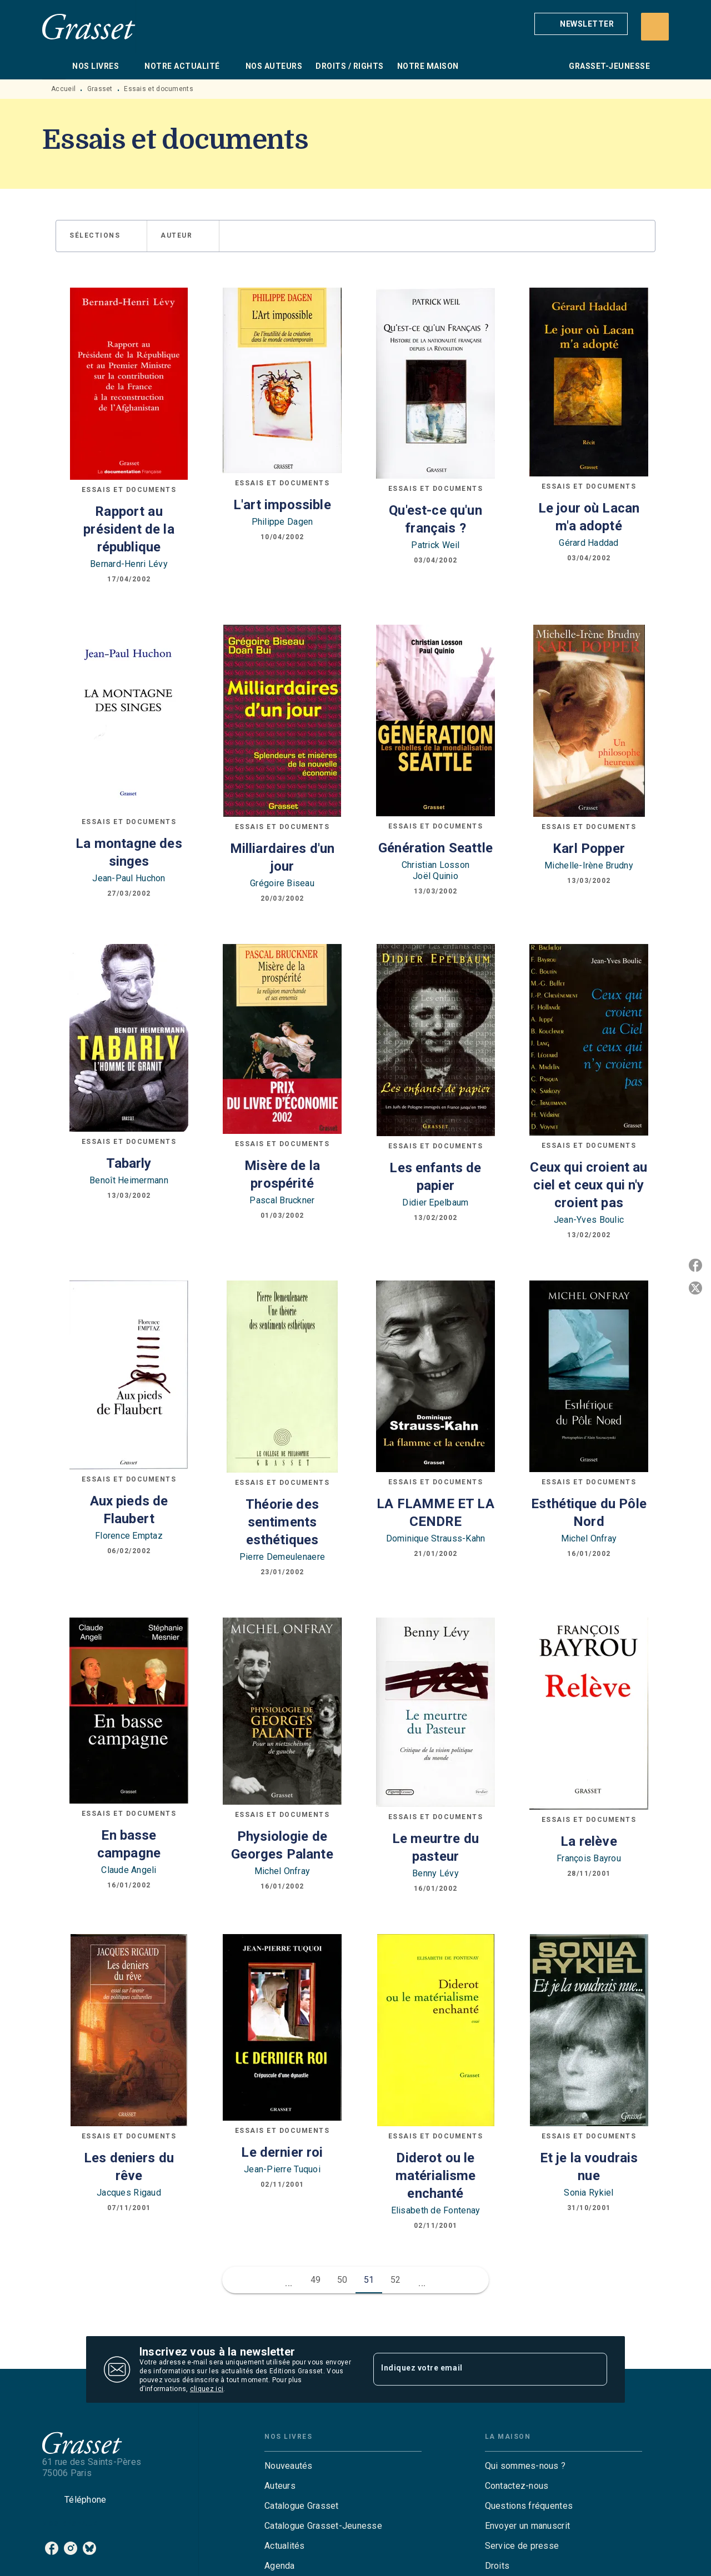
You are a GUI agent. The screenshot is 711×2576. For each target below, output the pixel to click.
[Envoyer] (593, 2369)
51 (369, 2279)
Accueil (63, 89)
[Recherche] (655, 27)
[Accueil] (89, 26)
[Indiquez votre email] (476, 2369)
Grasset (100, 89)
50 (342, 2279)
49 (316, 2279)
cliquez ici (206, 2389)
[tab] (54, 66)
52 (395, 2279)
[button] (581, 24)
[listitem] (51, 2548)
